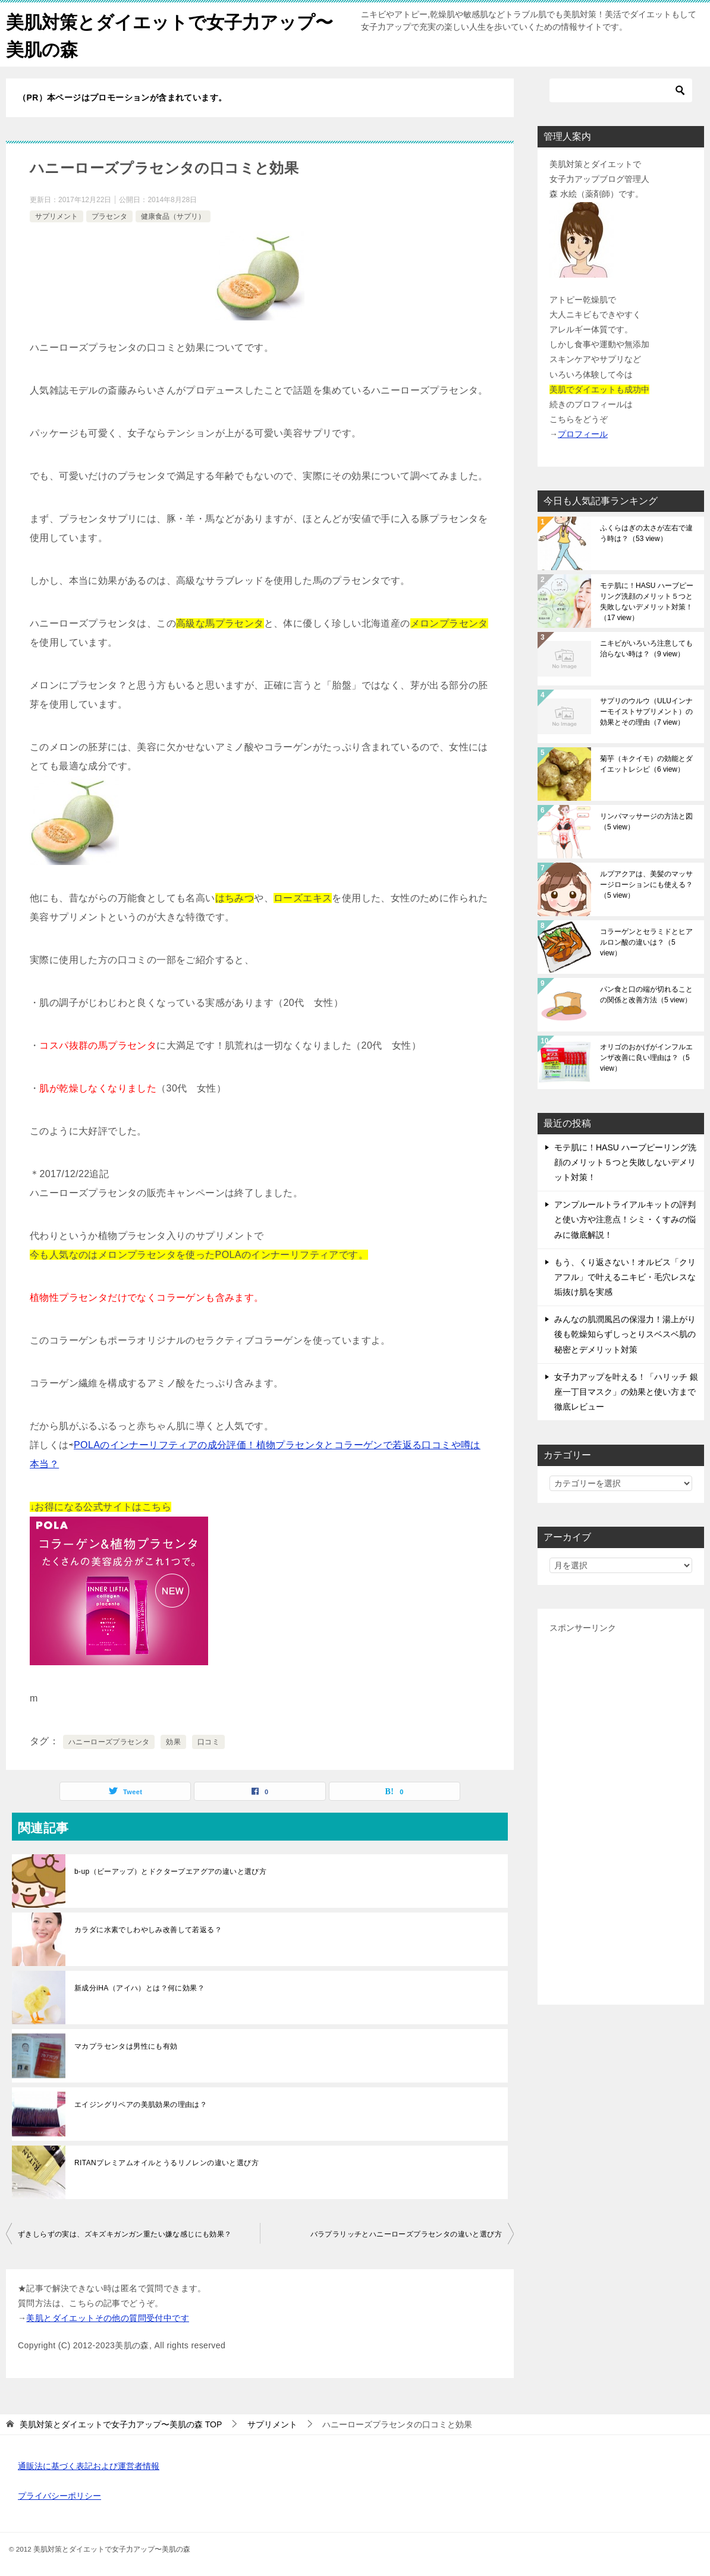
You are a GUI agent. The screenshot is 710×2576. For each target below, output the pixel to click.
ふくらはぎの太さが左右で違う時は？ (646, 532)
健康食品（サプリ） (173, 215)
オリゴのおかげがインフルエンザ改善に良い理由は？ (646, 1056)
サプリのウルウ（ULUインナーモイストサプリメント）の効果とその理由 (646, 710)
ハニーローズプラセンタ (108, 1741)
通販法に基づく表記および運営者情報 (88, 2465)
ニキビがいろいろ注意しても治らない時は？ (646, 647)
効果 (173, 1741)
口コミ (208, 1741)
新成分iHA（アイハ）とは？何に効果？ (139, 1987)
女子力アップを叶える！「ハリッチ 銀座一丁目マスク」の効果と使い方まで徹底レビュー (626, 1390)
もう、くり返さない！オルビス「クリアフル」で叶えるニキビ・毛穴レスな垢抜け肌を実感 (625, 1275)
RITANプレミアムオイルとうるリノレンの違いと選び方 (166, 2161)
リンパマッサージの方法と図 (646, 820)
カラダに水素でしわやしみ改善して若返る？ (148, 1928)
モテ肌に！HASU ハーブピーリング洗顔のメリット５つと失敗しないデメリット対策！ (646, 600)
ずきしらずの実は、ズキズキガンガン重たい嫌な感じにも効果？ (125, 2233)
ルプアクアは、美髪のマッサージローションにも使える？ (646, 883)
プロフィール (583, 433)
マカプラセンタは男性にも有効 (126, 2045)
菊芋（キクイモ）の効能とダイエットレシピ (646, 762)
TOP (121, 2423)
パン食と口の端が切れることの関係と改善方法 (646, 993)
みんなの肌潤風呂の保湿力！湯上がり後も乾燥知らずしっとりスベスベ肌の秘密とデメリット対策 (625, 1333)
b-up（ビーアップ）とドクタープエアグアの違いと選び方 (170, 1870)
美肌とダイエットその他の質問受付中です (107, 2317)
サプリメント (56, 215)
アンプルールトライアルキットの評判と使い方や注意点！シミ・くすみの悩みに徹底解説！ (625, 1218)
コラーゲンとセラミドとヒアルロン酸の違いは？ (646, 941)
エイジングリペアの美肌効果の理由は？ (140, 2103)
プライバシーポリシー (59, 2494)
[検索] (620, 89)
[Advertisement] (620, 1813)
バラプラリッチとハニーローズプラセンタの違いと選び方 (406, 2233)
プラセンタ (109, 215)
